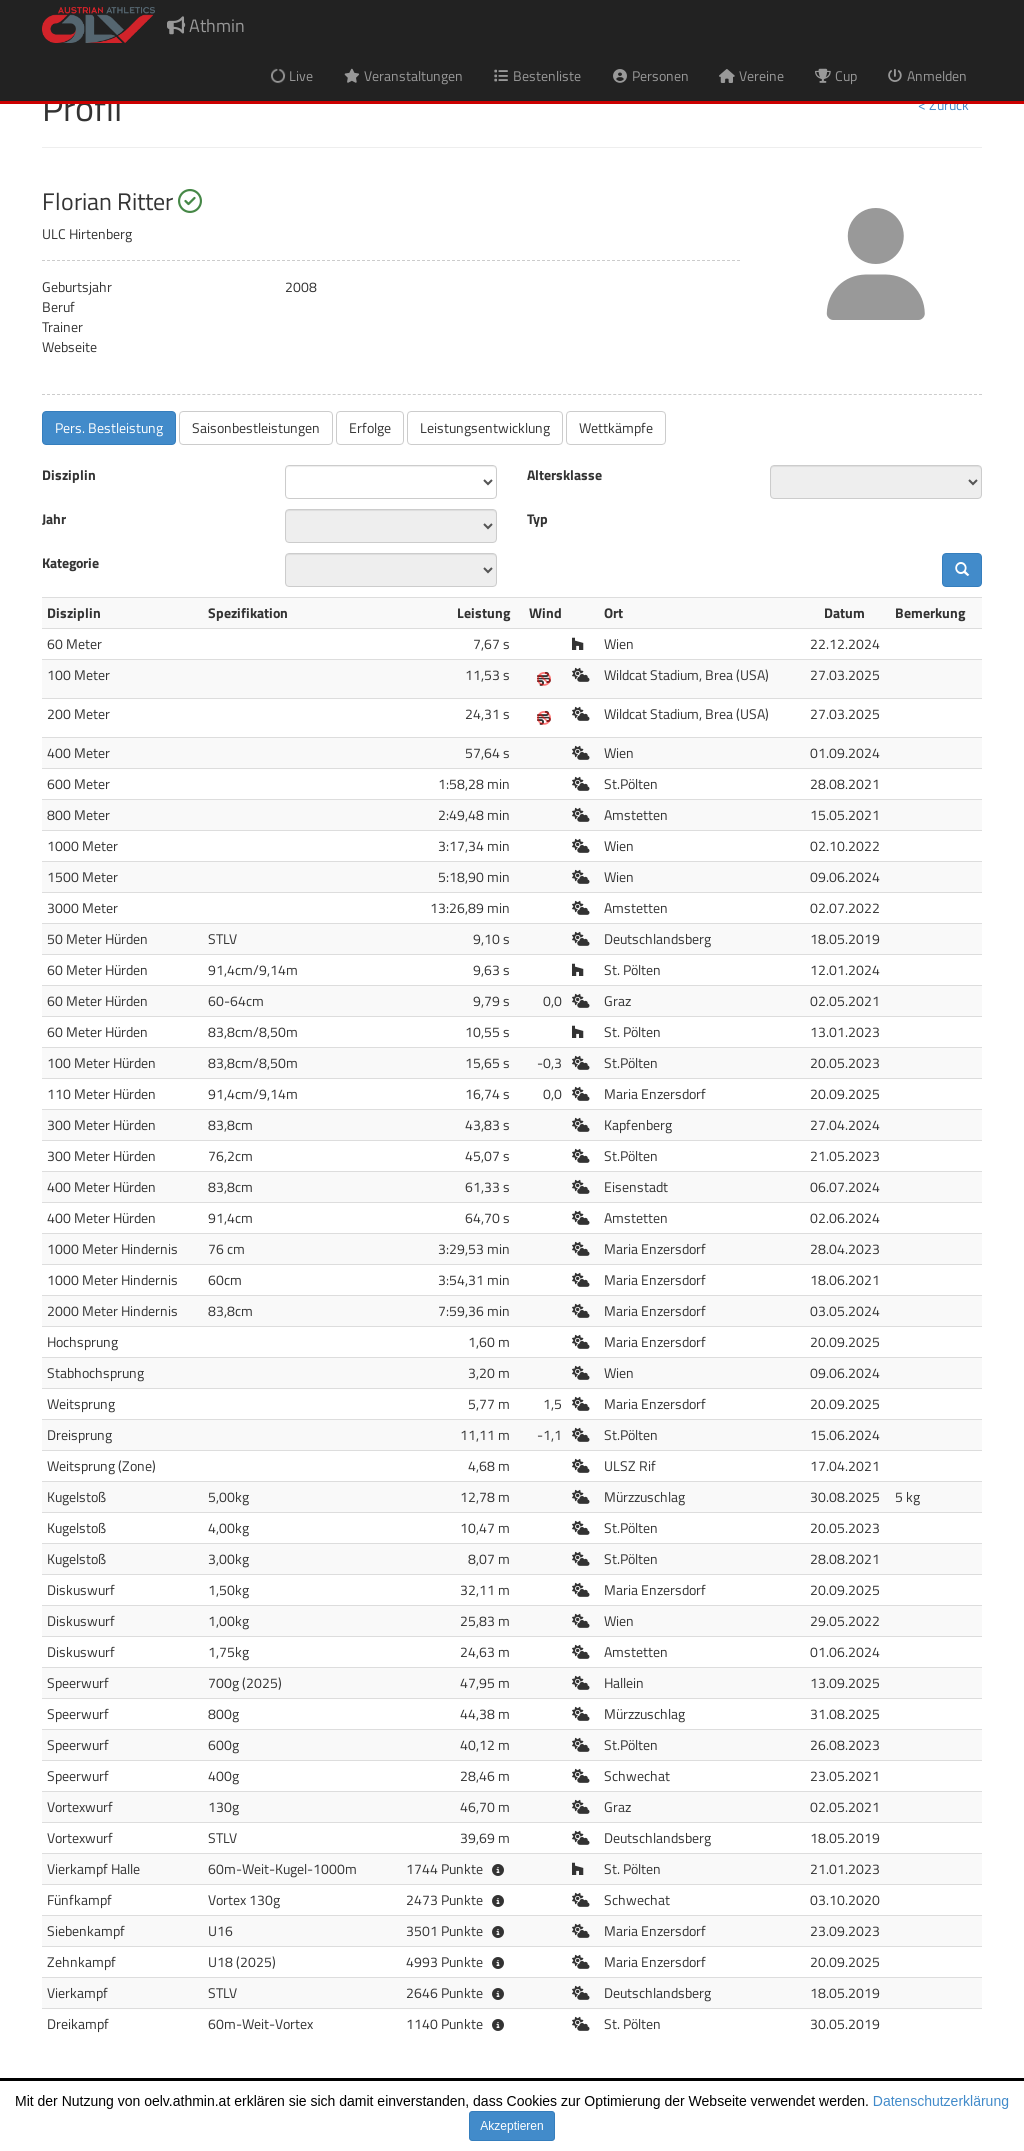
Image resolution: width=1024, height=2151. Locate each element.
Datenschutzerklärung (941, 2101)
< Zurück (943, 104)
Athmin (206, 25)
